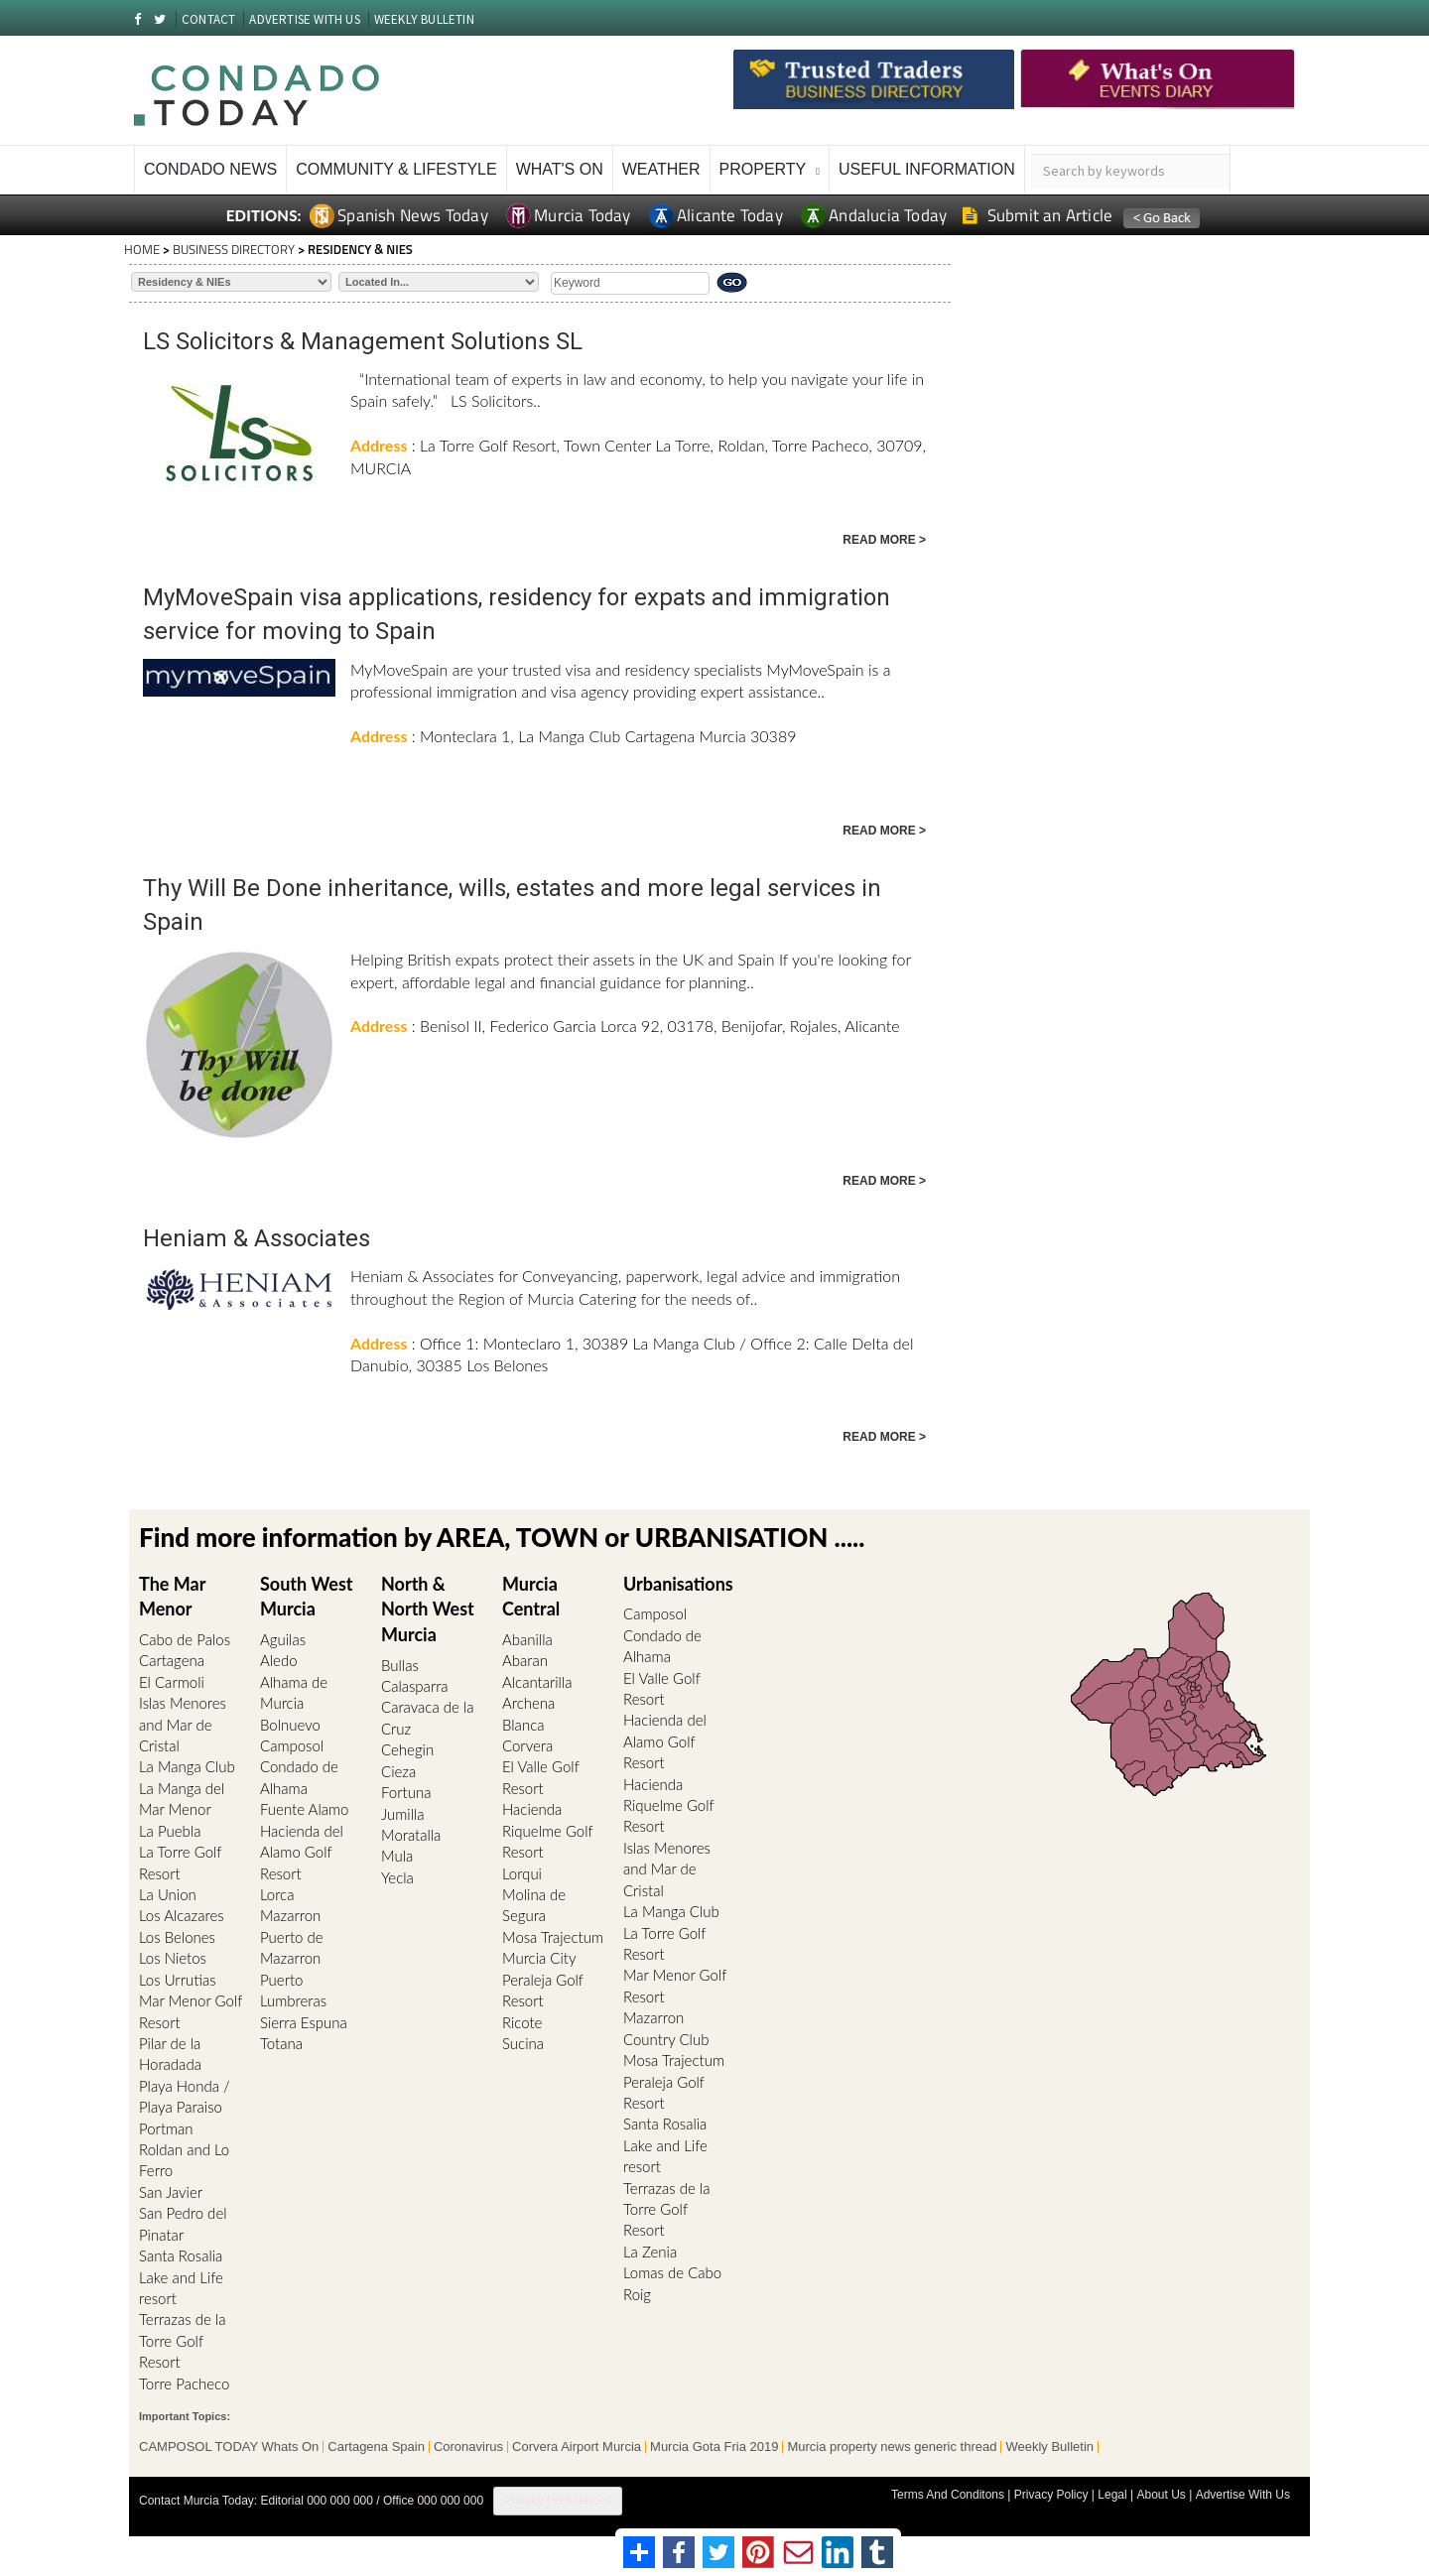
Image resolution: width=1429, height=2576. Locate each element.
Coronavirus (468, 2447)
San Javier (170, 2192)
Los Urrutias (177, 1980)
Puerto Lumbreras (293, 1990)
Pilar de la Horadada (170, 2053)
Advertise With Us (1243, 2495)
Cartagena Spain (376, 2447)
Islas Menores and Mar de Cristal (182, 1724)
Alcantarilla (537, 1682)
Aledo (279, 1660)
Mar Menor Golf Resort (190, 2011)
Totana (281, 2043)
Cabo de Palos (184, 1639)
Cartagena (171, 1660)
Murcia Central (531, 1596)
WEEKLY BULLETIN (424, 19)
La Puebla (169, 1831)
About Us (1160, 2495)
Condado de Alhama (299, 1776)
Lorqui (522, 1873)
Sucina (523, 2043)
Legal (1112, 2495)
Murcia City (539, 1958)
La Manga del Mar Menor (181, 1798)
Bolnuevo (290, 1725)
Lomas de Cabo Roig (672, 2282)
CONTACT (208, 19)
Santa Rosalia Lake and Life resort (181, 2277)
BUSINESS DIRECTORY (234, 249)
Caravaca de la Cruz (427, 1717)
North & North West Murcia (427, 1609)
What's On (559, 169)
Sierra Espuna (303, 2022)
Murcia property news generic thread (891, 2447)
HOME (142, 249)
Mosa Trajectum (552, 1937)
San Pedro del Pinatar (183, 2223)
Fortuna (406, 1792)
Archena (528, 1703)
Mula (397, 1856)
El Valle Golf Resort (540, 1776)
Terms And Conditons (947, 2495)
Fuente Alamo (304, 1809)
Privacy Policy (1051, 2495)
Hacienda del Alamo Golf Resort (301, 1852)
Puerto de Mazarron (292, 1947)
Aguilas (283, 1639)
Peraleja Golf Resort (543, 1990)
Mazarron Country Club (666, 2027)
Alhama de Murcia (293, 1692)
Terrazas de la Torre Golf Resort (182, 2340)
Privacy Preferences (557, 2501)
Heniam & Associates (256, 1238)
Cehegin (407, 1749)
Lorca (277, 1894)
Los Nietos (172, 1958)
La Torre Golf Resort (180, 1862)
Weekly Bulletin (1049, 2447)
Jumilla (403, 1814)
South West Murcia (306, 1596)
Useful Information (927, 169)
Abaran (525, 1660)
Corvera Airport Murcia (576, 2447)
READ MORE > (884, 540)
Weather (661, 169)
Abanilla (527, 1639)
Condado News (210, 169)
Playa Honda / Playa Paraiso (184, 2096)
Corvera (527, 1745)
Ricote (522, 2022)
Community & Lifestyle (396, 169)
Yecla (397, 1877)
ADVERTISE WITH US (304, 19)
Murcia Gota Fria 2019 (714, 2447)
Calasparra (415, 1686)
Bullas (400, 1665)
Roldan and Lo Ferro (184, 2159)
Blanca (523, 1725)
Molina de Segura (534, 1904)
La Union (167, 1894)
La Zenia (650, 2251)
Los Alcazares (181, 1915)
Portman (166, 2128)
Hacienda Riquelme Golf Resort (547, 1830)
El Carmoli (171, 1682)
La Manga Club (187, 1766)
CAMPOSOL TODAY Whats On (229, 2447)
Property (763, 169)
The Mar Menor (172, 1596)
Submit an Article (1037, 215)
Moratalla (411, 1835)
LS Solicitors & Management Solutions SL (363, 341)
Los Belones (177, 1937)
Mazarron (290, 1915)
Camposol (292, 1745)
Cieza (398, 1771)
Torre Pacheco (184, 2383)
